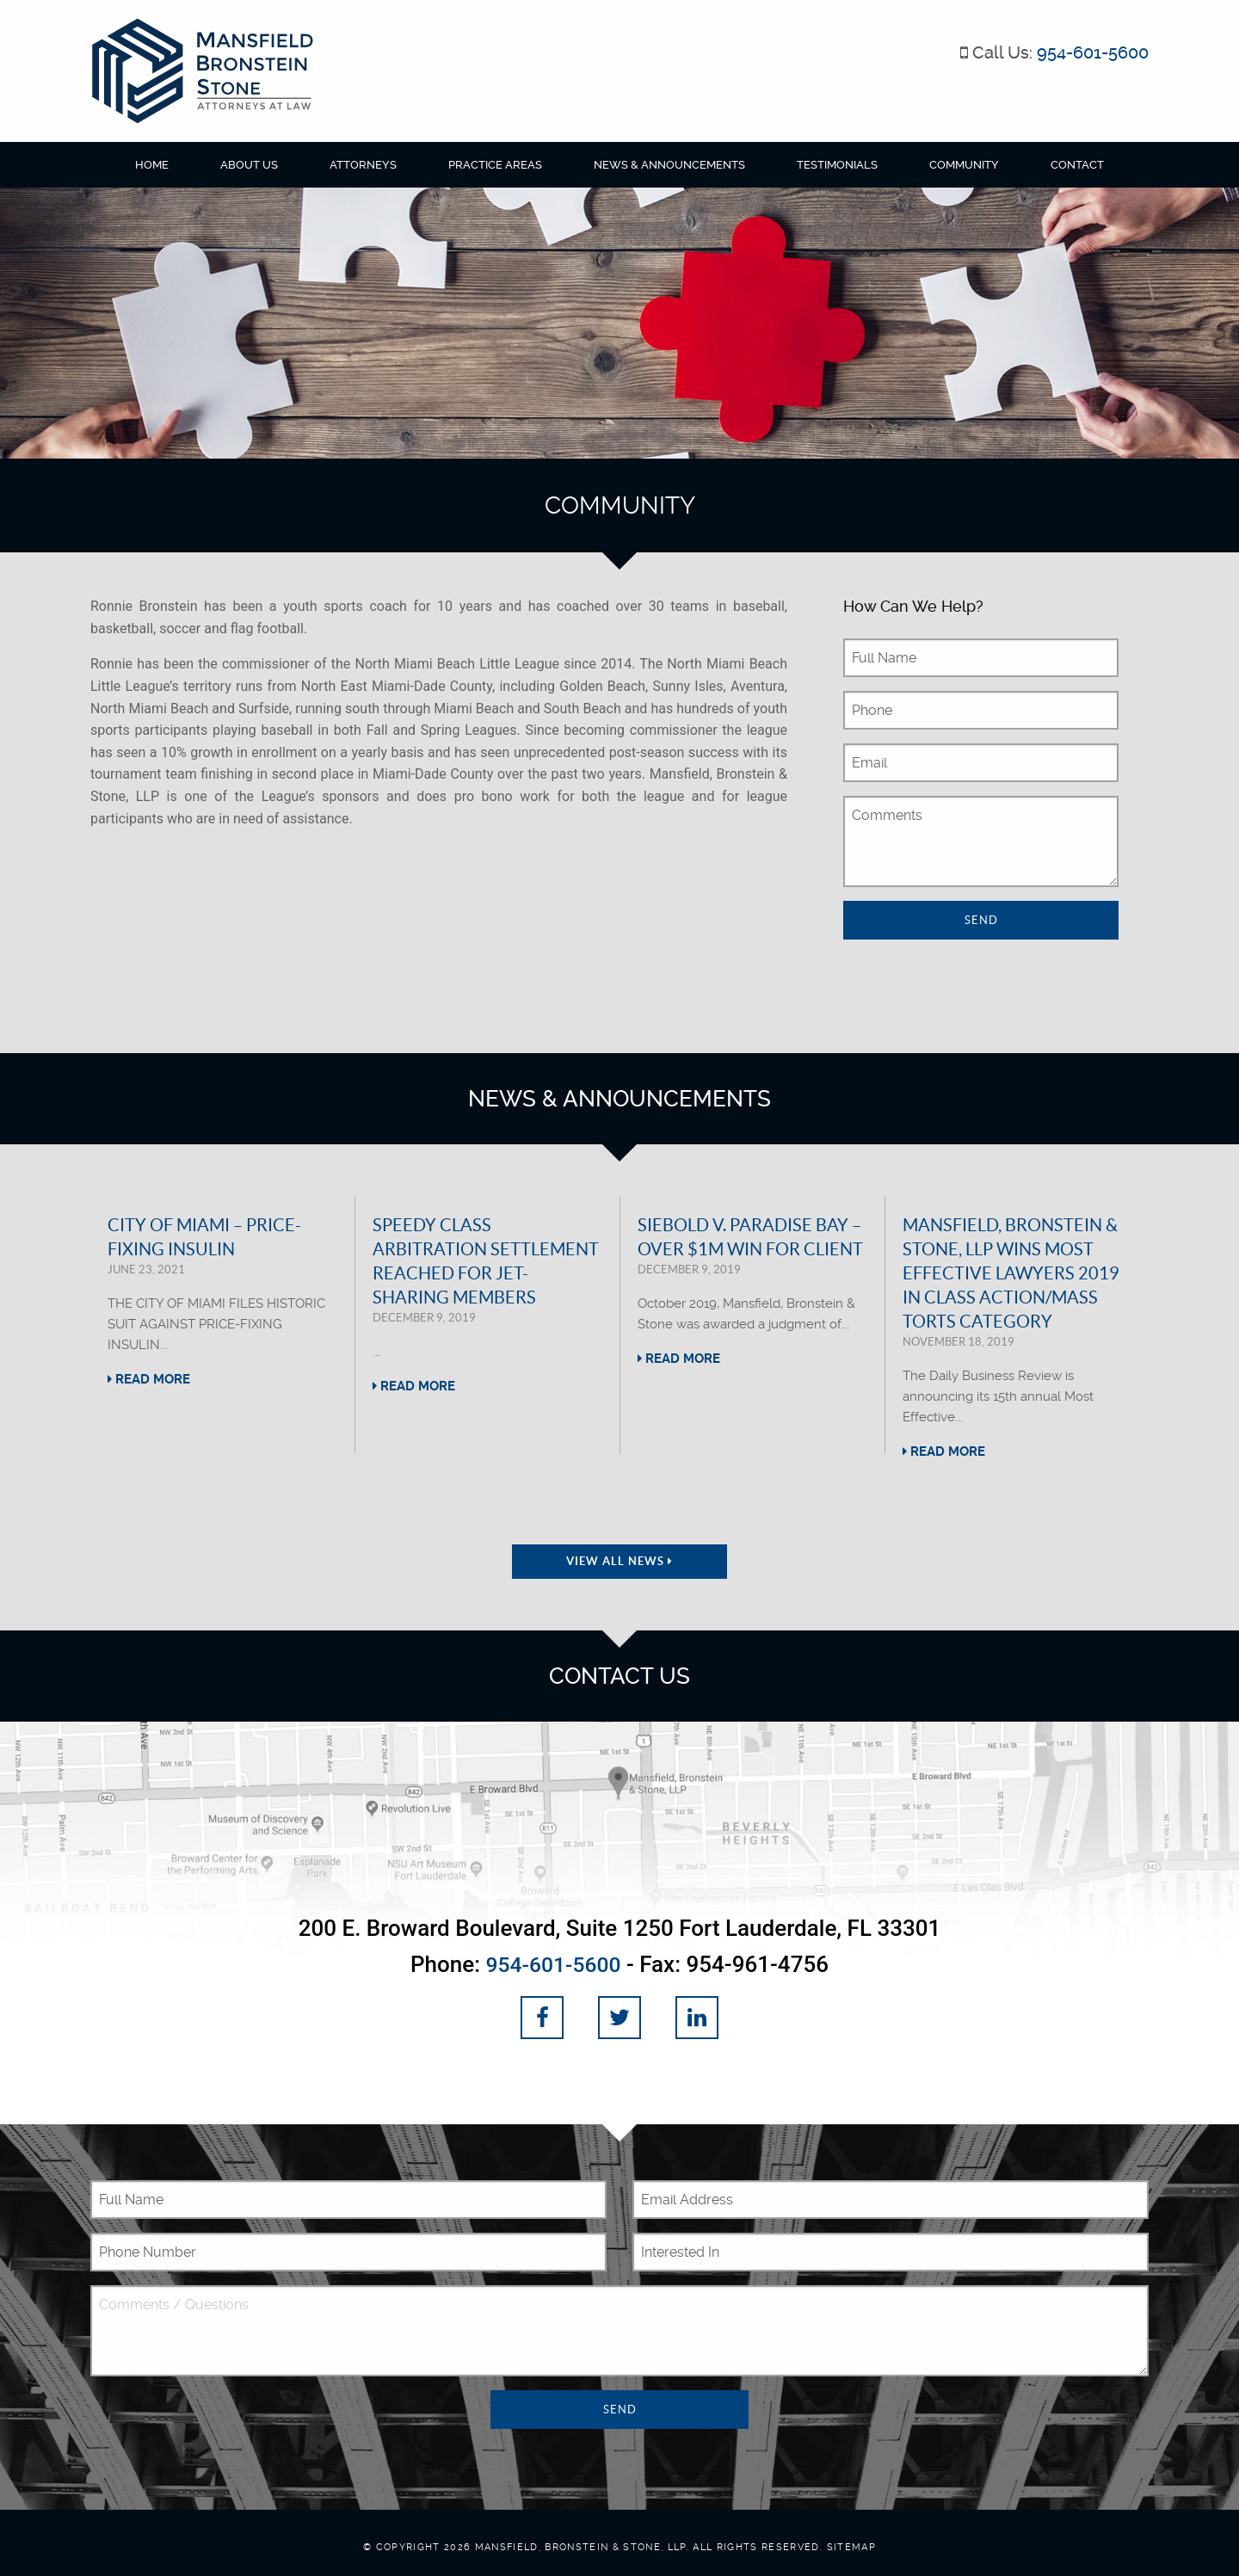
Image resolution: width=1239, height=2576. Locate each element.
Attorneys (363, 164)
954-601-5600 (1093, 52)
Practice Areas (495, 164)
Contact (1077, 164)
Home (152, 164)
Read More (149, 1379)
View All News (619, 1561)
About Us (249, 164)
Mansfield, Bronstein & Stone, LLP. (582, 2545)
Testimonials (837, 164)
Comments (981, 841)
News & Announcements (669, 164)
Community (964, 164)
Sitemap (851, 2545)
